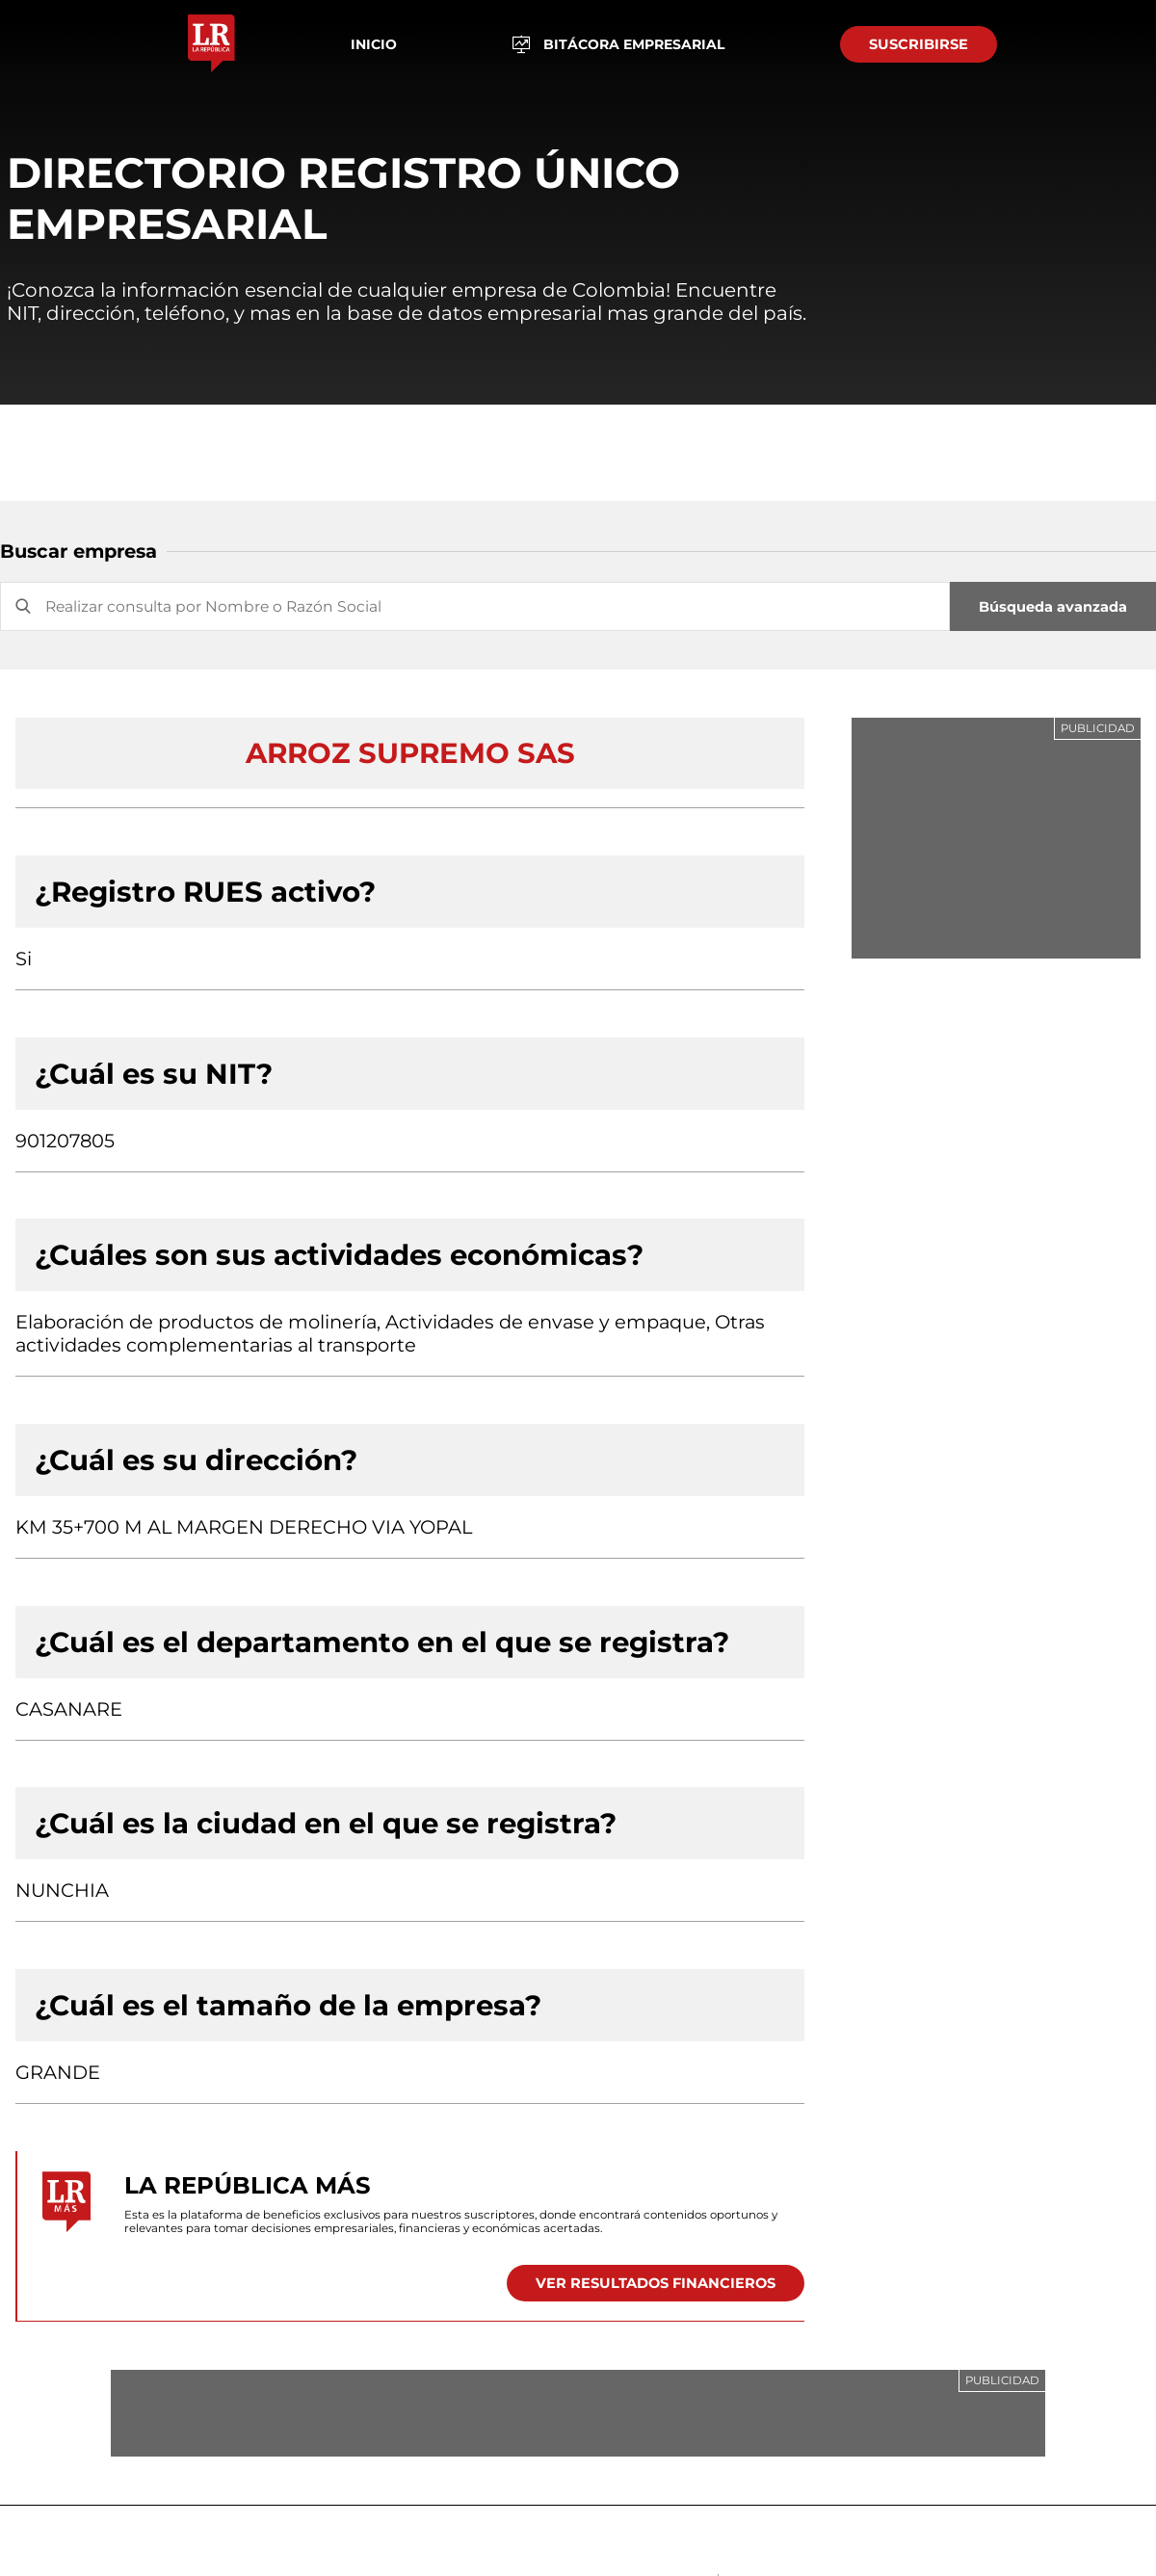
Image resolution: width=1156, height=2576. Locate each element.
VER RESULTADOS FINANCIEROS (655, 2283)
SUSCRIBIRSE (918, 44)
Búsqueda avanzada (1053, 607)
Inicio (374, 44)
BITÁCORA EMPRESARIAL (618, 45)
